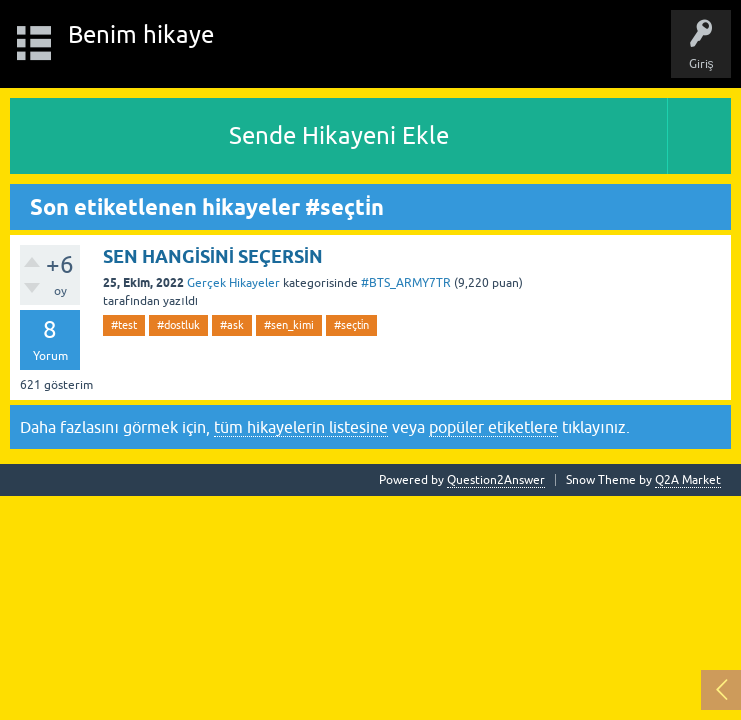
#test (124, 325)
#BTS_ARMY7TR (406, 283)
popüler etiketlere (493, 427)
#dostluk (178, 325)
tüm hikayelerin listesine (301, 427)
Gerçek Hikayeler (233, 283)
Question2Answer (496, 480)
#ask (232, 325)
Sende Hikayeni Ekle (339, 135)
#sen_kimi (289, 325)
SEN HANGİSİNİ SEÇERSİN (213, 256)
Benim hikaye (141, 34)
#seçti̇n (351, 325)
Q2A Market (688, 480)
